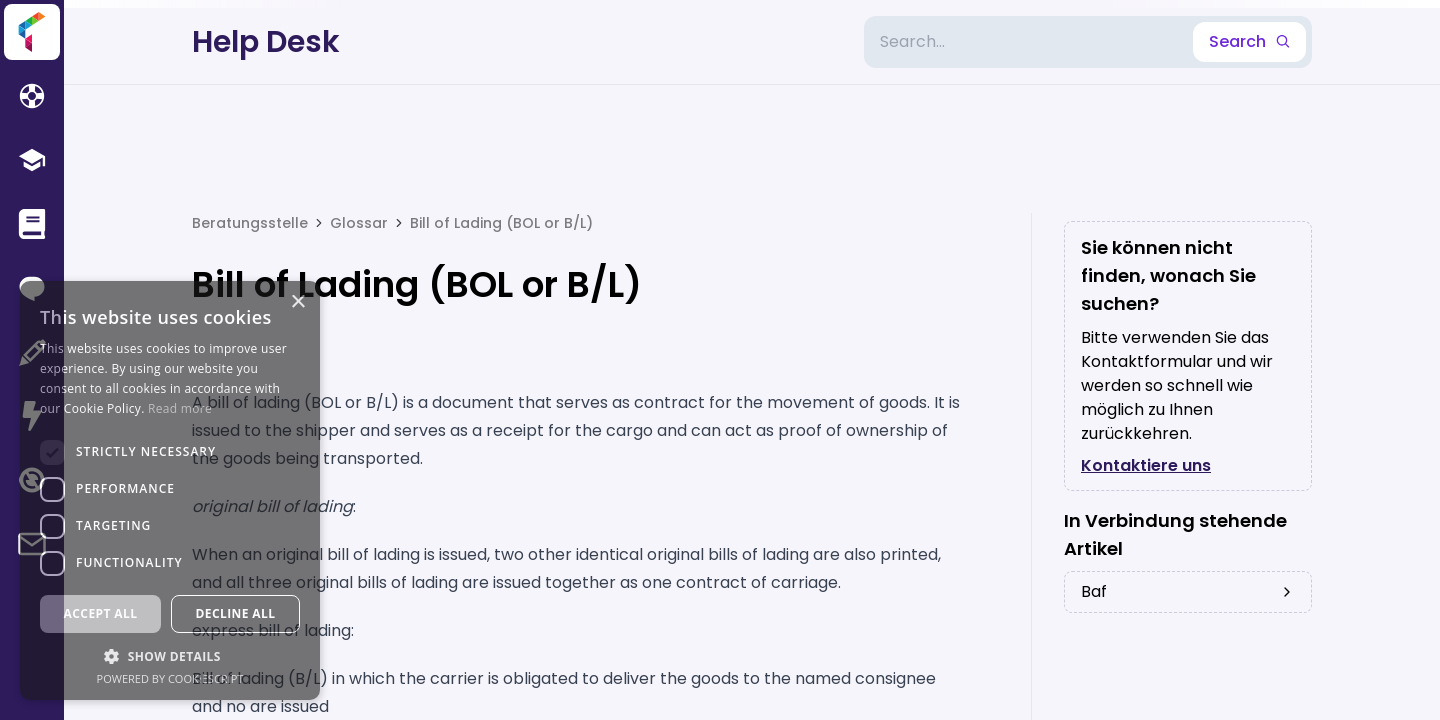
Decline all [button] (236, 613)
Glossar (359, 223)
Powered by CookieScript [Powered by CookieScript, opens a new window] (170, 678)
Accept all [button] (101, 613)
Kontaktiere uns (1146, 465)
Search (1249, 41)
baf (1188, 591)
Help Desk (266, 42)
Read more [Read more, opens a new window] (180, 408)
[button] (170, 656)
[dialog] (170, 490)
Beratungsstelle (250, 223)
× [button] (297, 302)
